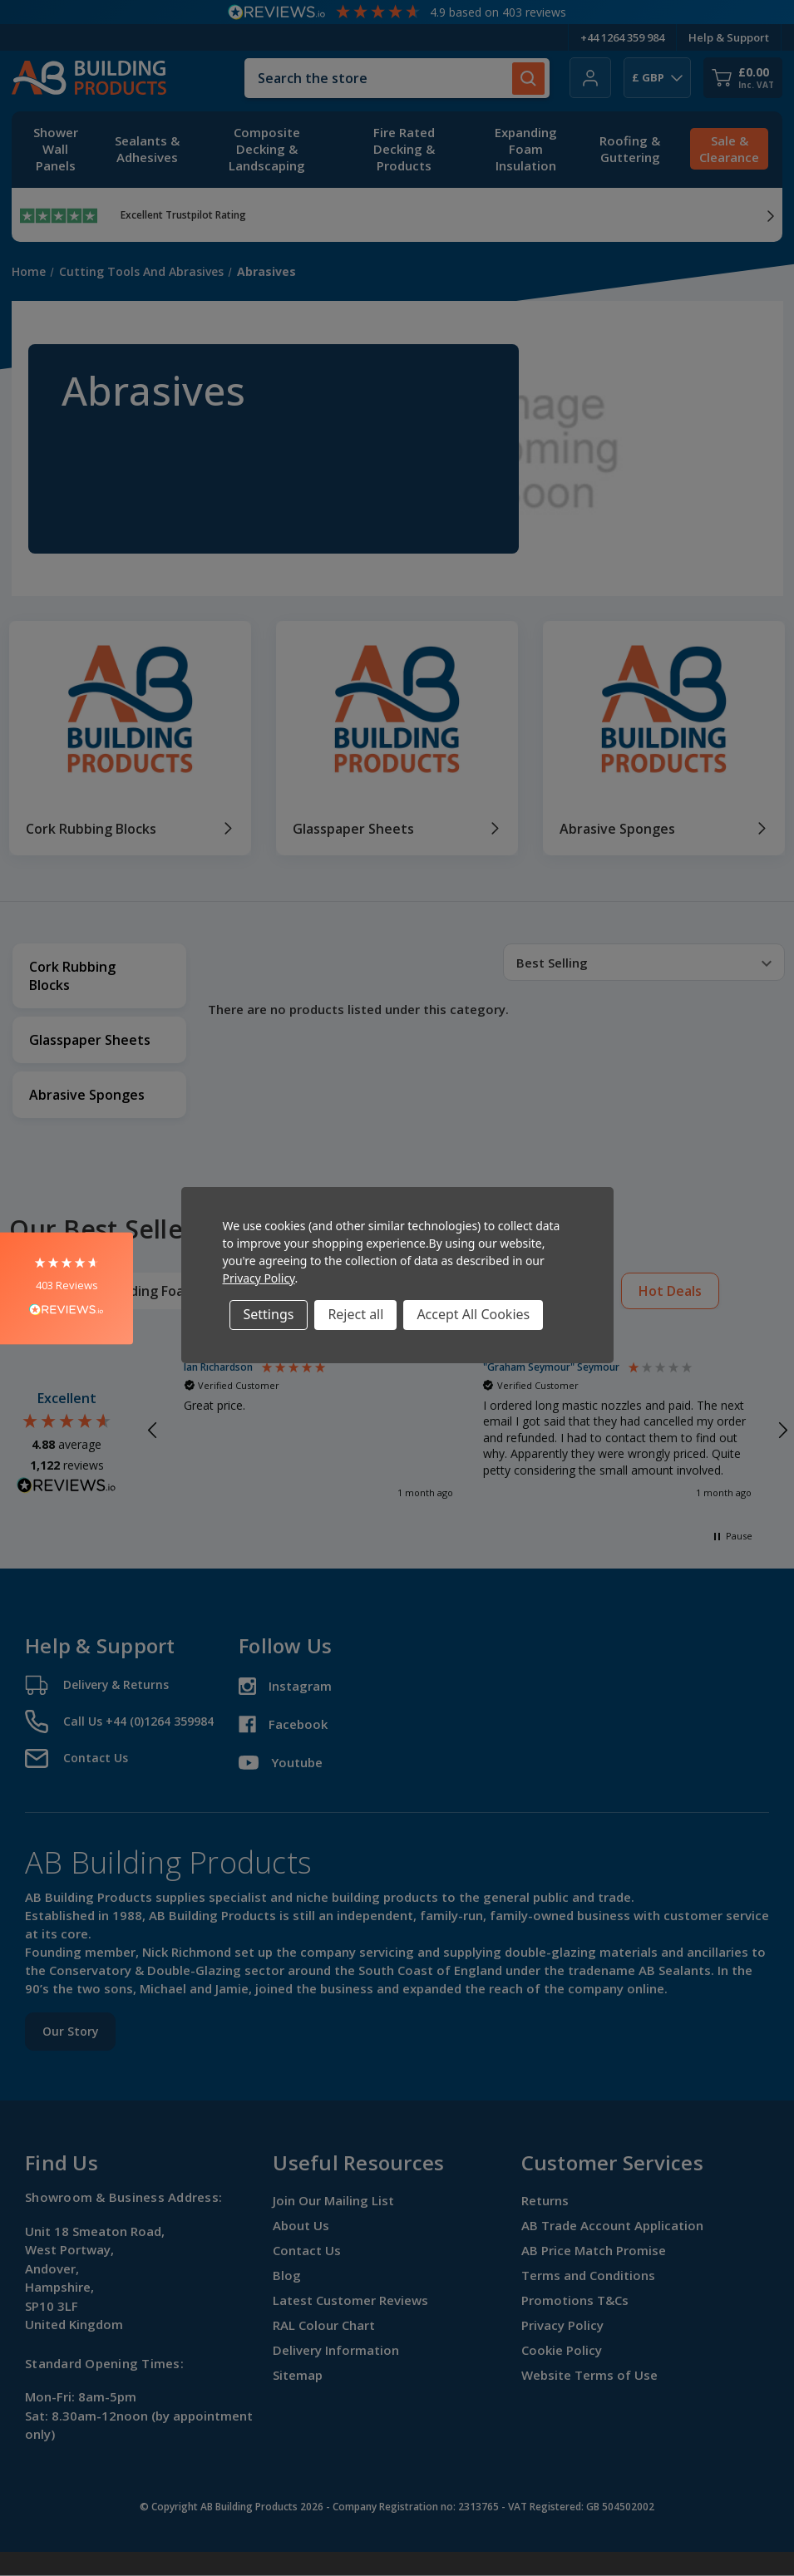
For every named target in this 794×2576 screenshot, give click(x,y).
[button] (66, 1288)
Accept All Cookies (473, 1314)
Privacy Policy (259, 1278)
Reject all (355, 1314)
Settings (269, 1314)
